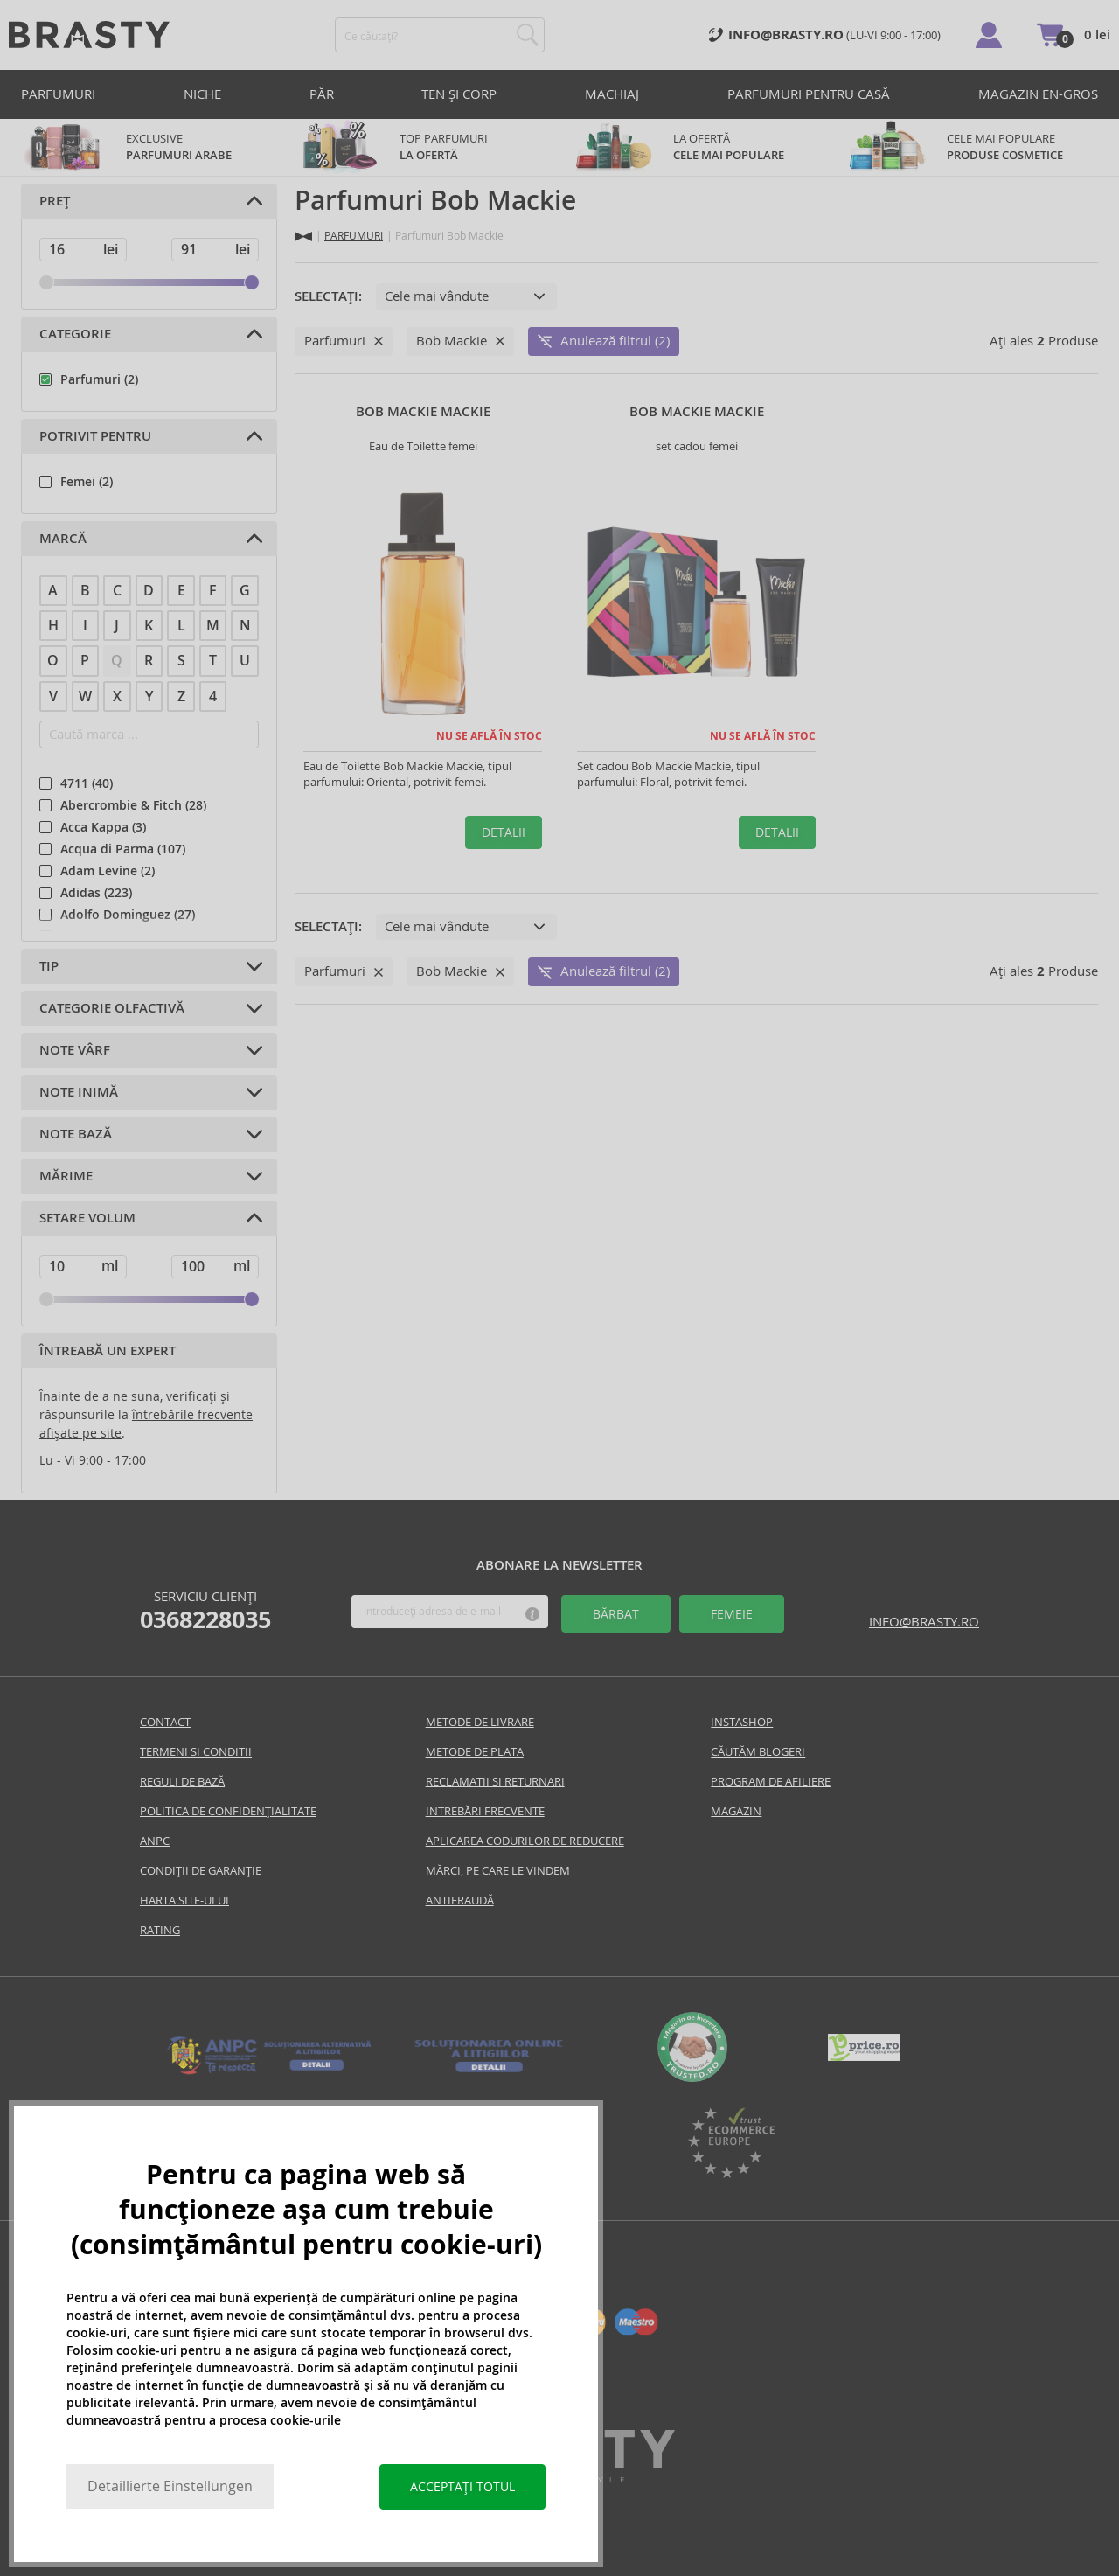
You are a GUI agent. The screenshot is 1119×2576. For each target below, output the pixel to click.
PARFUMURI (58, 94)
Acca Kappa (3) (103, 827)
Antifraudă (460, 1900)
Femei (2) (86, 482)
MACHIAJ (612, 94)
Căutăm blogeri (758, 1751)
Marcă (63, 538)
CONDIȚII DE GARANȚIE (200, 1870)
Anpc (155, 1841)
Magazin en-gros (1038, 94)
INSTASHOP (742, 1722)
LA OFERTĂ (696, 147)
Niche (202, 94)
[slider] (46, 282)
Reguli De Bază (182, 1781)
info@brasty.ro (924, 1621)
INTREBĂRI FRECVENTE (485, 1811)
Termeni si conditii (196, 1751)
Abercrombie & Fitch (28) (133, 805)
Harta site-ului (184, 1900)
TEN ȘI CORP (459, 94)
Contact (165, 1722)
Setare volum (87, 1218)
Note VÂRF (74, 1050)
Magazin (736, 1811)
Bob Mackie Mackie (423, 412)
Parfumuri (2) (99, 379)
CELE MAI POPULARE (970, 147)
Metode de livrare (480, 1722)
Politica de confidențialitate (228, 1811)
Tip (49, 966)
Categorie (75, 334)
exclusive (149, 147)
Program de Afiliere (771, 1781)
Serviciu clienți (205, 1610)
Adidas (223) (96, 893)
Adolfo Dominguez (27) (127, 914)
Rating (160, 1930)
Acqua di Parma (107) (122, 849)
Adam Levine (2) (107, 871)
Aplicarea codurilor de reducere (525, 1841)
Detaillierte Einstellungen (170, 2486)
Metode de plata (475, 1751)
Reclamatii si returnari (495, 1781)
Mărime (66, 1176)
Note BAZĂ (75, 1134)
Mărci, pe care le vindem (498, 1870)
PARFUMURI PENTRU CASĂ (808, 94)
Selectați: (328, 296)
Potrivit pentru (95, 436)
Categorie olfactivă (111, 1008)
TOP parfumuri (423, 147)
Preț (54, 201)
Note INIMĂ (78, 1092)
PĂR (321, 94)
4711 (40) (86, 783)
